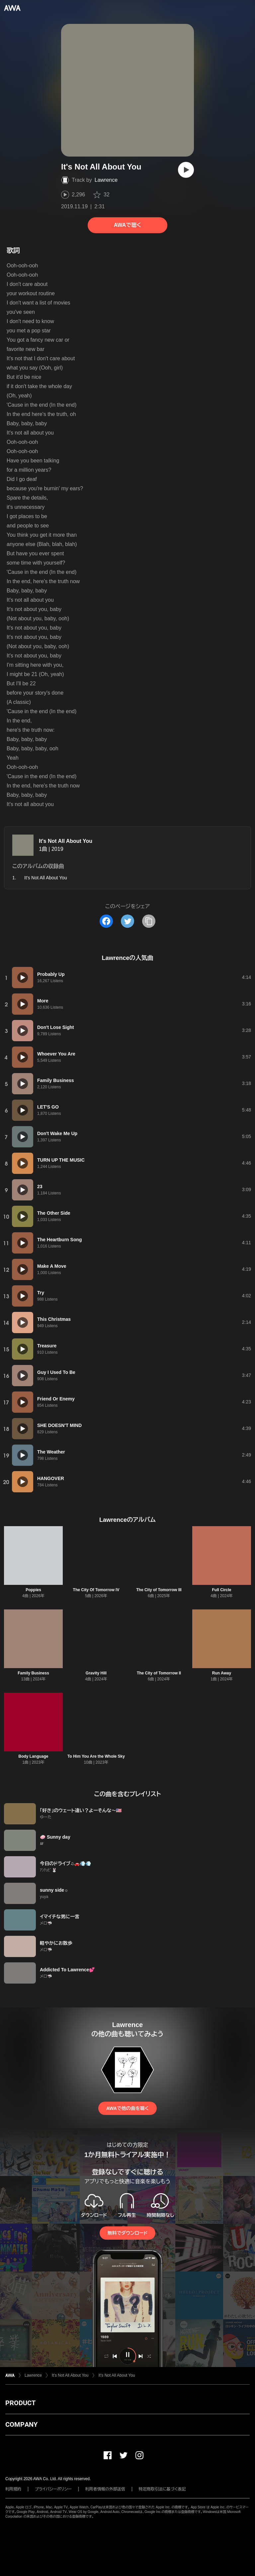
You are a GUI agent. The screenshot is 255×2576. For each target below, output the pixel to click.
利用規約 (13, 2489)
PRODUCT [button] (20, 2403)
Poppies (33, 1590)
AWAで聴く (127, 225)
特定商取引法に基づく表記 (162, 2489)
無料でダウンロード (127, 2233)
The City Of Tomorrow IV (96, 1590)
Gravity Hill (96, 1673)
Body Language (33, 1756)
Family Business (33, 1673)
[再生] (186, 170)
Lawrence (106, 180)
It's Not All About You (65, 841)
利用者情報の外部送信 (105, 2489)
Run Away (221, 1673)
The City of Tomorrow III (158, 1590)
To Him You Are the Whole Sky (96, 1756)
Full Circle (221, 1590)
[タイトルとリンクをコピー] (148, 921)
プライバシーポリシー (53, 2489)
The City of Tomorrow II (159, 1673)
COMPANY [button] (21, 2424)
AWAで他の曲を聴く (127, 2108)
